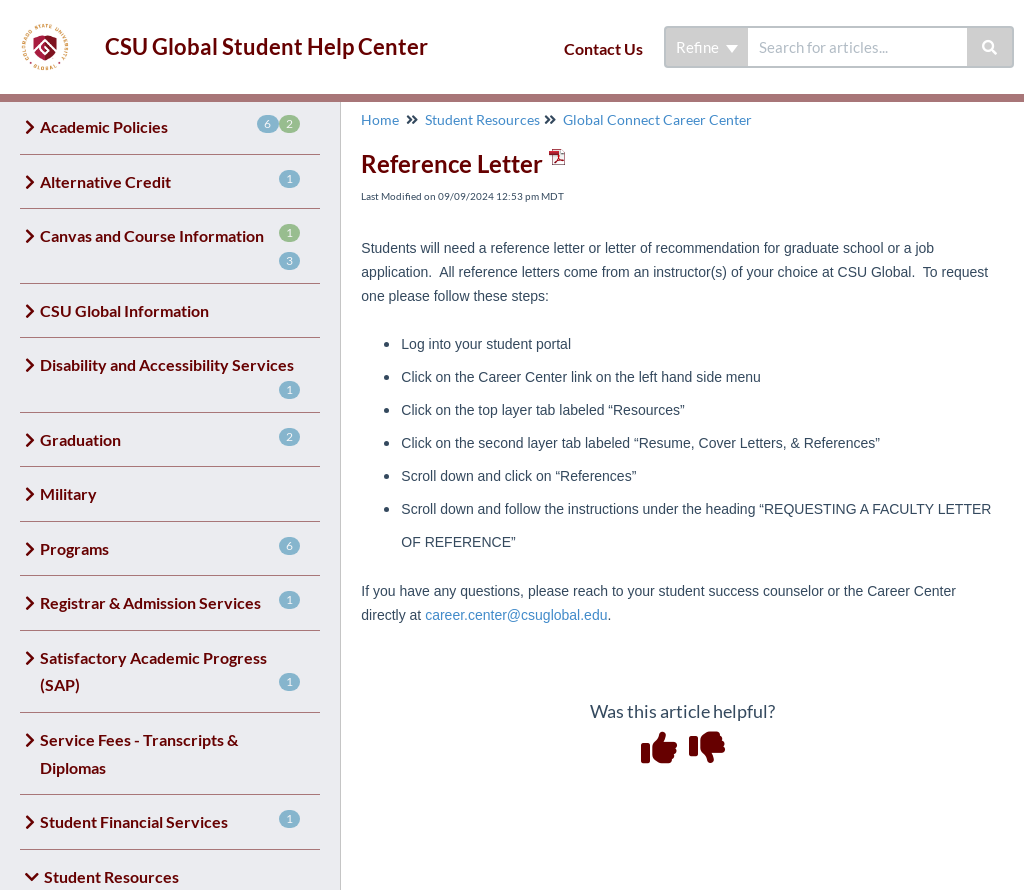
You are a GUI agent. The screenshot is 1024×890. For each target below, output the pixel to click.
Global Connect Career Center (657, 119)
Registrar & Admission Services (170, 601)
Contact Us (603, 48)
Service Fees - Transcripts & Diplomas (139, 753)
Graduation (170, 438)
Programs (170, 547)
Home (380, 119)
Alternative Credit (170, 180)
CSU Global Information (124, 310)
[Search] (990, 47)
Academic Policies (170, 125)
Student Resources (482, 119)
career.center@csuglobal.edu (516, 615)
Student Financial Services (170, 820)
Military (68, 493)
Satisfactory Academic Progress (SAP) (170, 671)
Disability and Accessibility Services (170, 377)
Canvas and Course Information (170, 247)
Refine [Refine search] (707, 47)
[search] (857, 47)
